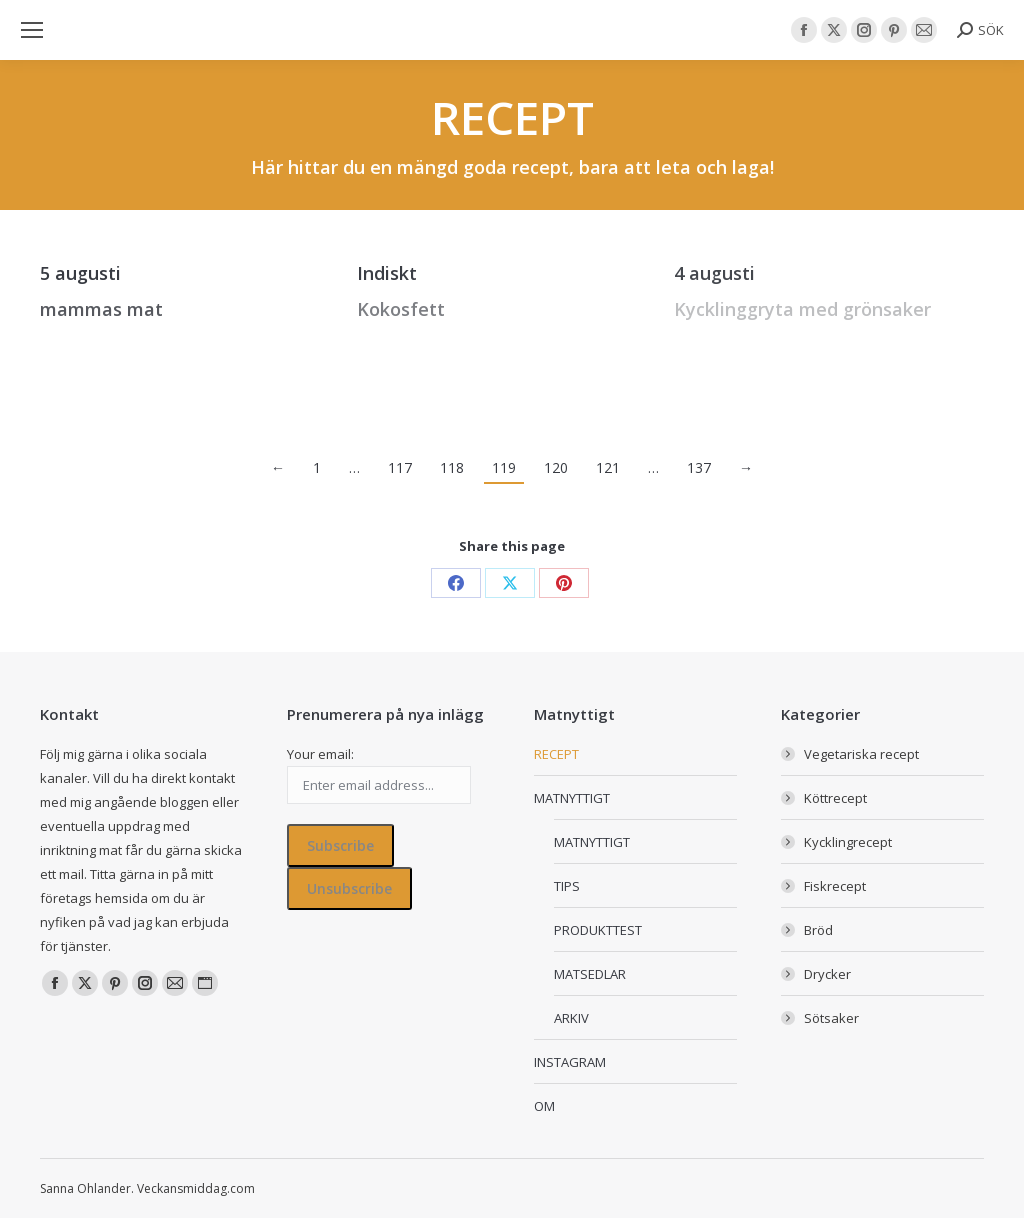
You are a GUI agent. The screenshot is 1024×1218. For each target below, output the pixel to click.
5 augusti (80, 273)
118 (452, 467)
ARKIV (571, 1018)
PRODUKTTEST (598, 930)
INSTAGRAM (570, 1062)
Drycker (827, 974)
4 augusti (714, 273)
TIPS (567, 886)
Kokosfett (401, 309)
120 (556, 467)
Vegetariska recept (861, 754)
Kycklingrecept (848, 842)
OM (544, 1106)
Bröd (818, 930)
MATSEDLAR (590, 974)
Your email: (320, 754)
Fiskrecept (835, 886)
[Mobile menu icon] (32, 30)
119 (504, 467)
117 (400, 467)
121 (608, 467)
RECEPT (556, 754)
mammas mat (101, 309)
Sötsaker (831, 1018)
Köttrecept (835, 798)
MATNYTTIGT (572, 798)
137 (699, 467)
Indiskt (387, 273)
